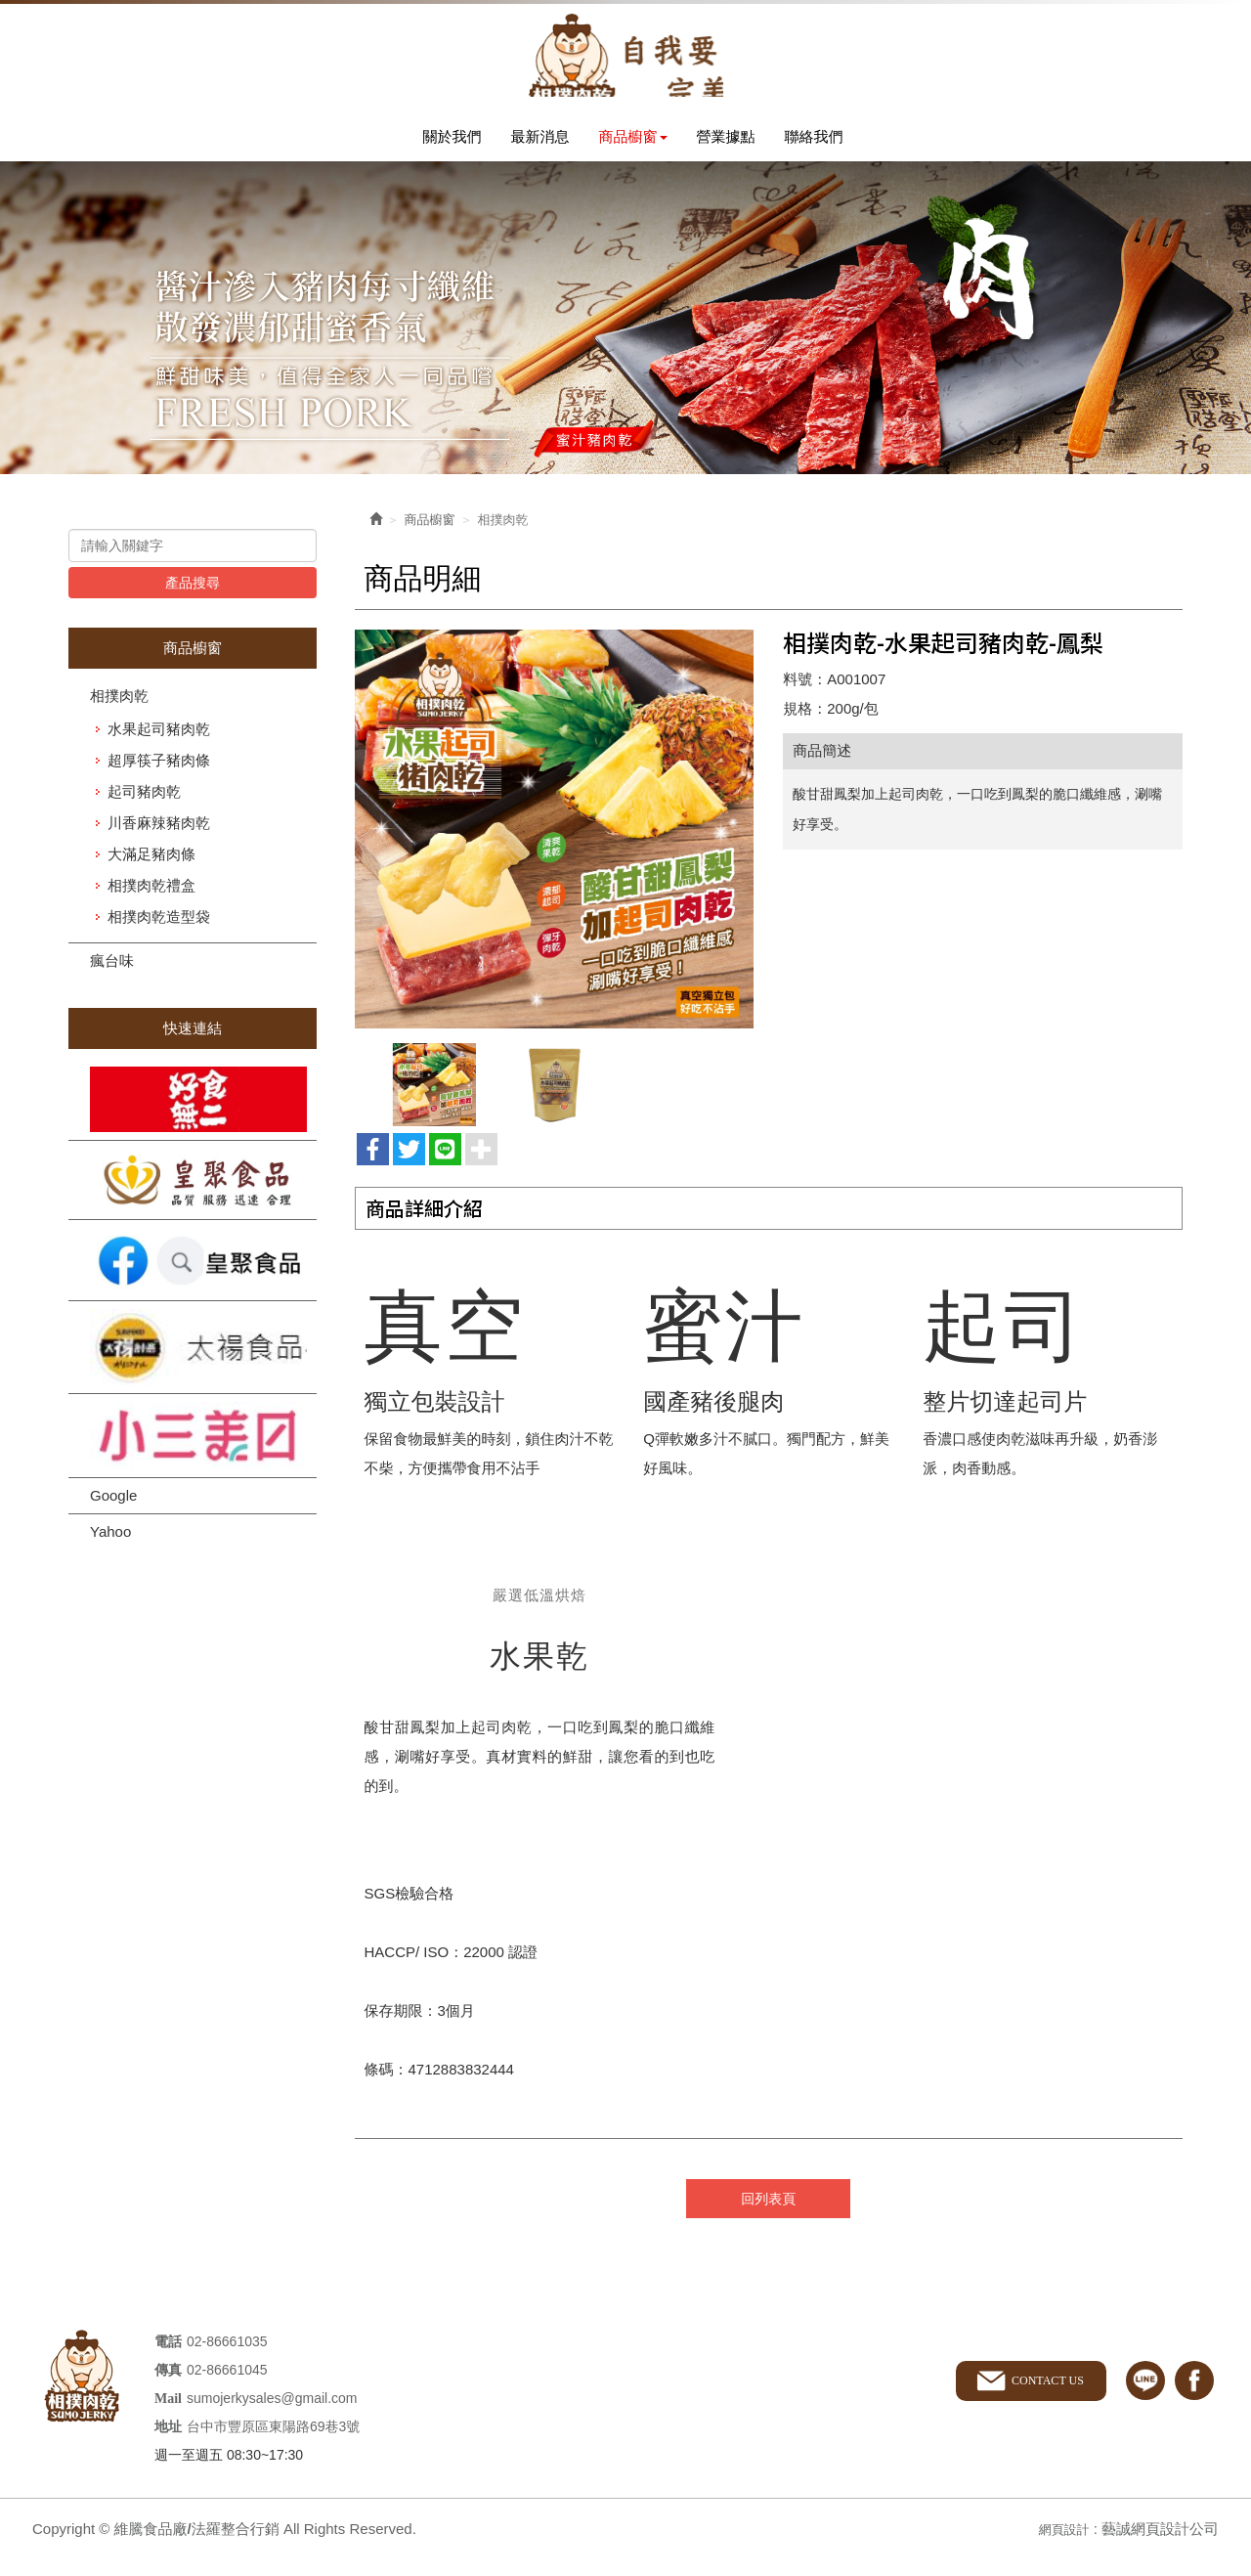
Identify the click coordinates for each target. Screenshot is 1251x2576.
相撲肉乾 (119, 717)
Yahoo (110, 1553)
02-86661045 (227, 2386)
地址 (168, 2443)
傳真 (168, 2387)
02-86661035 (227, 2358)
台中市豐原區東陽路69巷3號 (273, 2443)
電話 (168, 2358)
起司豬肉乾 (144, 813)
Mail (168, 2415)
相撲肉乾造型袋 (159, 938)
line (1145, 2398)
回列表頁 (768, 2216)
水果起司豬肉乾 (159, 750)
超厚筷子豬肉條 (159, 781)
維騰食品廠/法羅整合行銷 (625, 64)
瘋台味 (112, 982)
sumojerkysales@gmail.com (272, 2415)
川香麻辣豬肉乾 (159, 844)
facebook (1194, 2398)
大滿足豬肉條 (151, 875)
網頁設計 (1059, 2545)
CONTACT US (1041, 2397)
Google (113, 1516)
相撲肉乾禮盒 (151, 906)
